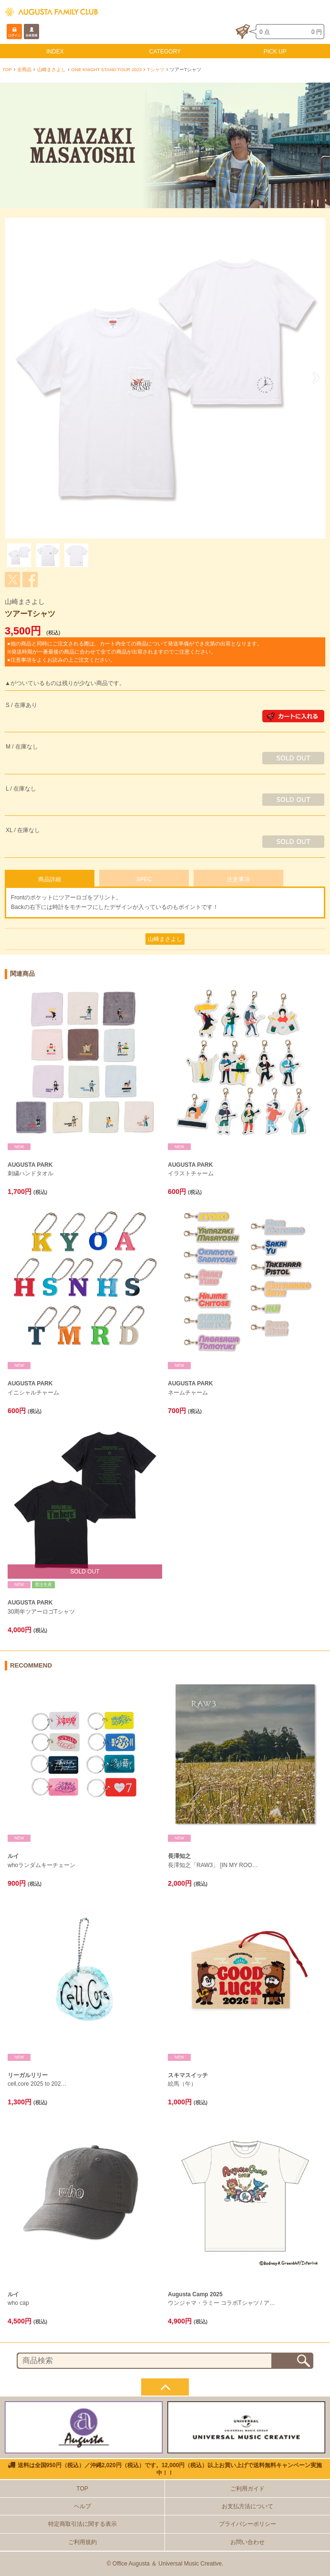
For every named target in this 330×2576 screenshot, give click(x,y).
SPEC (144, 879)
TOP (7, 69)
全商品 (24, 69)
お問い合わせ (247, 2542)
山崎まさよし (51, 69)
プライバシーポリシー (247, 2524)
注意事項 (238, 879)
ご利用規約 (82, 2542)
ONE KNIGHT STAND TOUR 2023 (107, 69)
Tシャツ (156, 69)
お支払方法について (247, 2506)
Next (313, 378)
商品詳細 (49, 879)
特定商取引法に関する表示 (82, 2524)
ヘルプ (82, 2506)
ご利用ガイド (247, 2488)
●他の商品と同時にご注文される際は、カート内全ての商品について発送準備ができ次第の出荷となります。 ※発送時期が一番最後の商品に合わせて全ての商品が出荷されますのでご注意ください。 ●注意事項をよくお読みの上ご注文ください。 (134, 652)
